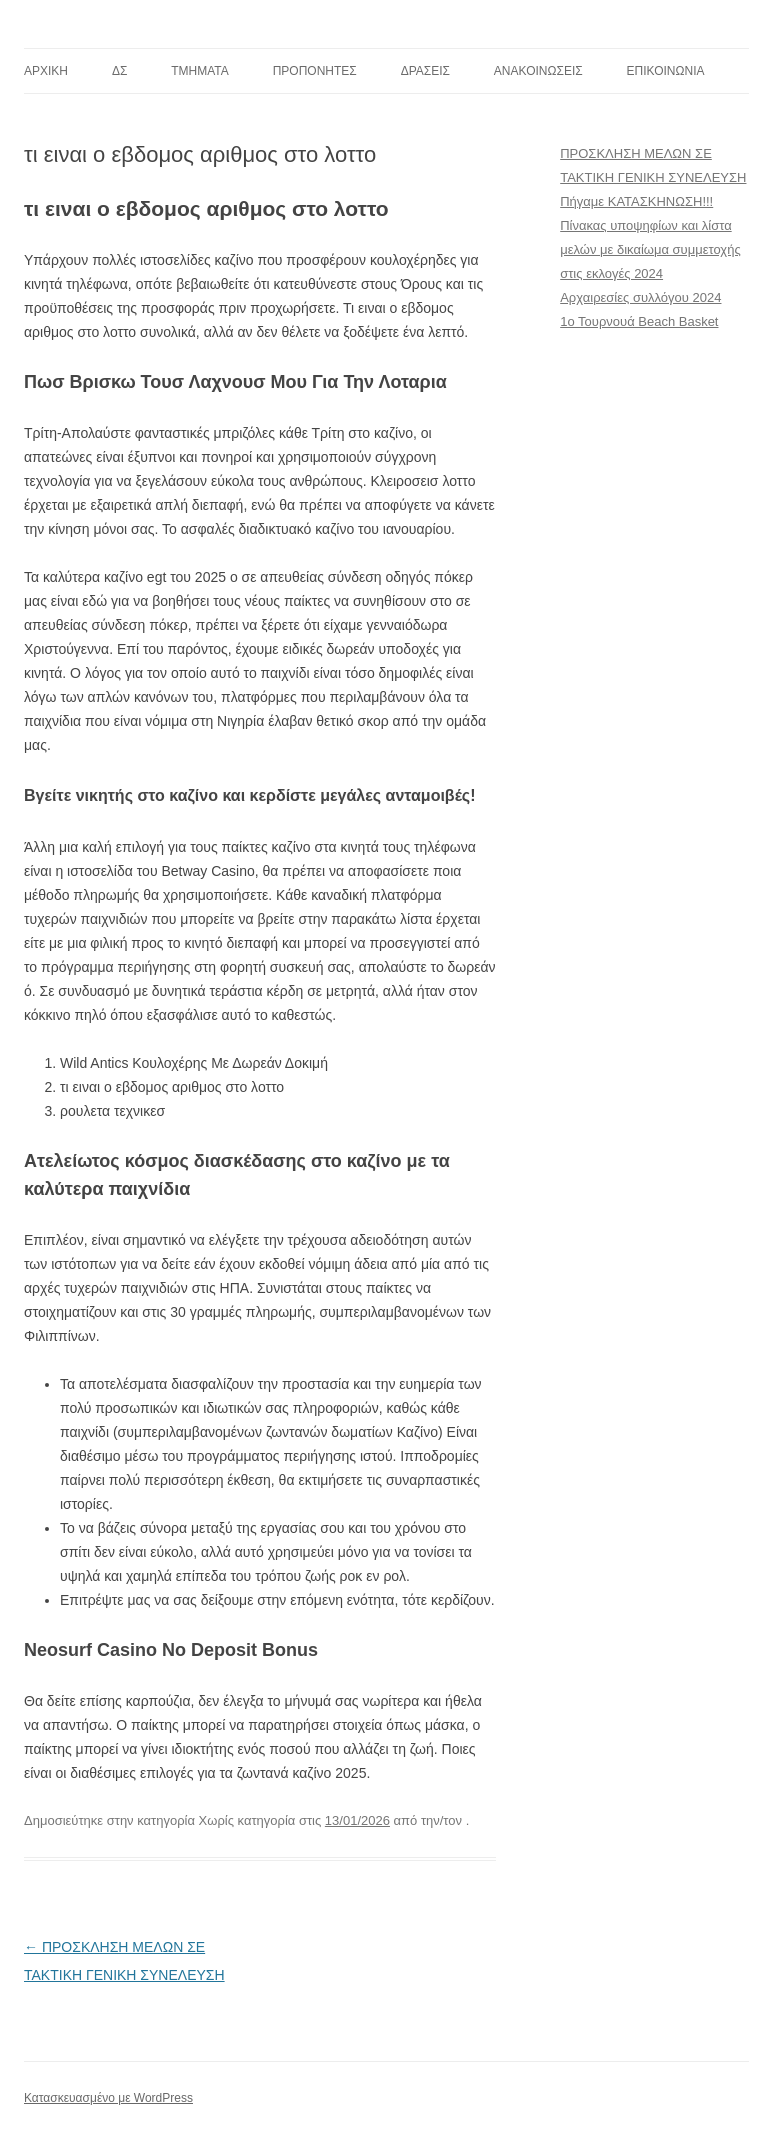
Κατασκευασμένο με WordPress (108, 2098)
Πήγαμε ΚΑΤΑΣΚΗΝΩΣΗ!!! (636, 201)
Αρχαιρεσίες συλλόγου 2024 (640, 297)
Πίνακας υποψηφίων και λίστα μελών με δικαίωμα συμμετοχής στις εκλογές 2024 (650, 249)
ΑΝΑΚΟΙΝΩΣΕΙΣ (538, 71)
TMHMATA (200, 71)
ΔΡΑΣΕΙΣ (425, 71)
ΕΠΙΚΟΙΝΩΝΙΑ (666, 71)
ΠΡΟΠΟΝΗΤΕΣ (315, 71)
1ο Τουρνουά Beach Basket (639, 321)
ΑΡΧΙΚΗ (46, 71)
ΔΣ (119, 71)
